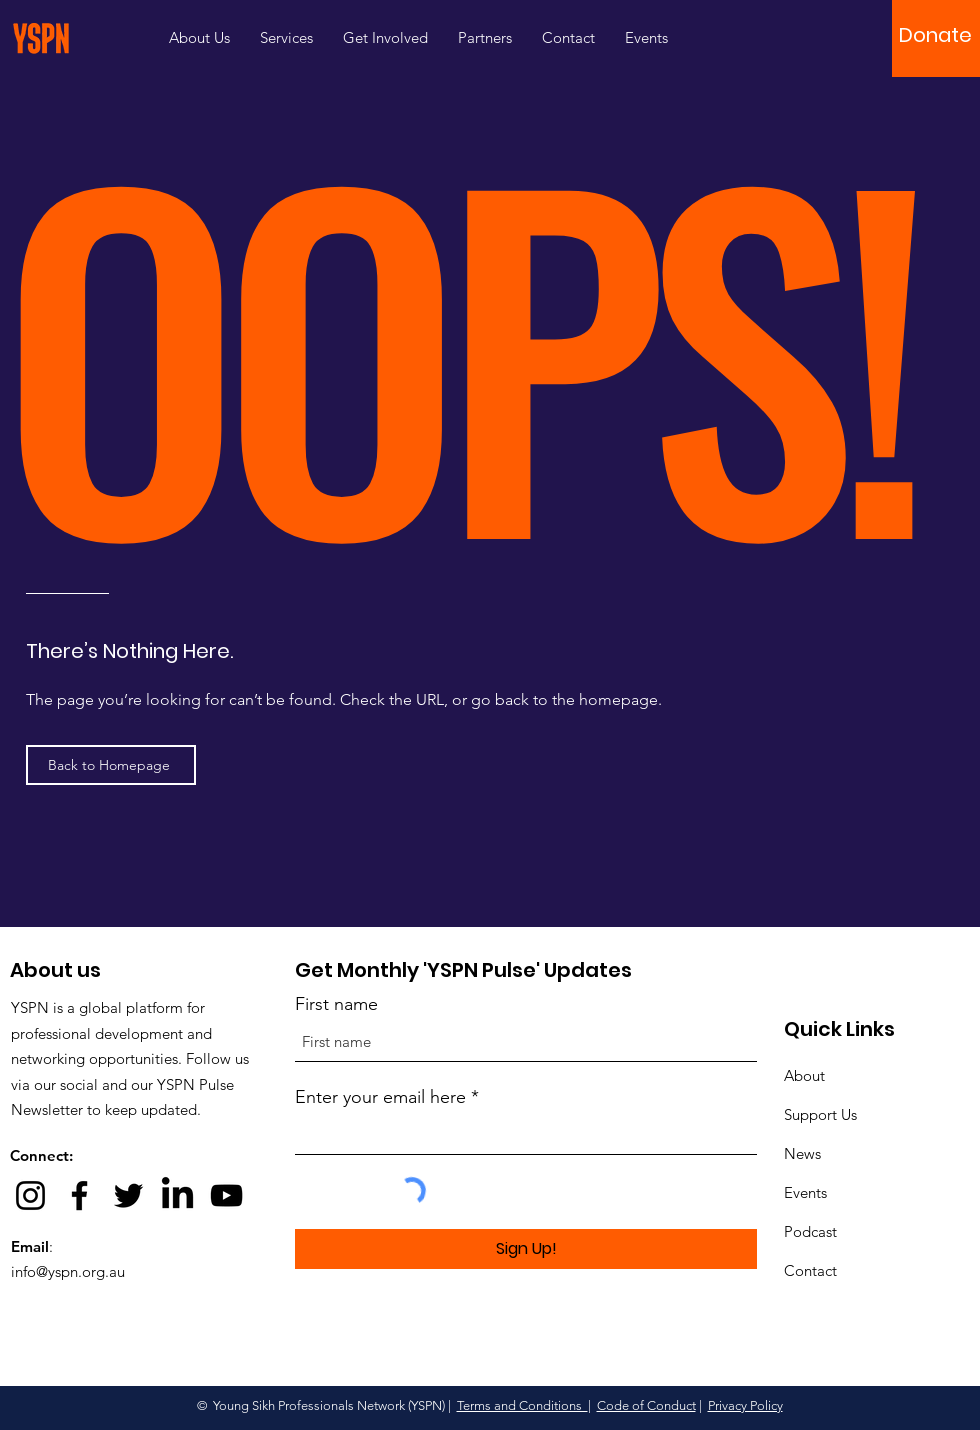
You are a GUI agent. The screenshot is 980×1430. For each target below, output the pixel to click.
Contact (810, 1270)
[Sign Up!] (526, 1249)
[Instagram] (30, 1195)
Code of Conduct (646, 1405)
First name (336, 1004)
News (802, 1153)
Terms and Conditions (522, 1405)
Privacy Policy (745, 1405)
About (804, 1075)
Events (805, 1192)
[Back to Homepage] (111, 765)
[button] (935, 35)
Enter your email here (380, 1097)
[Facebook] (79, 1195)
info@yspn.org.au (68, 1271)
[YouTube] (226, 1195)
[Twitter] (128, 1195)
